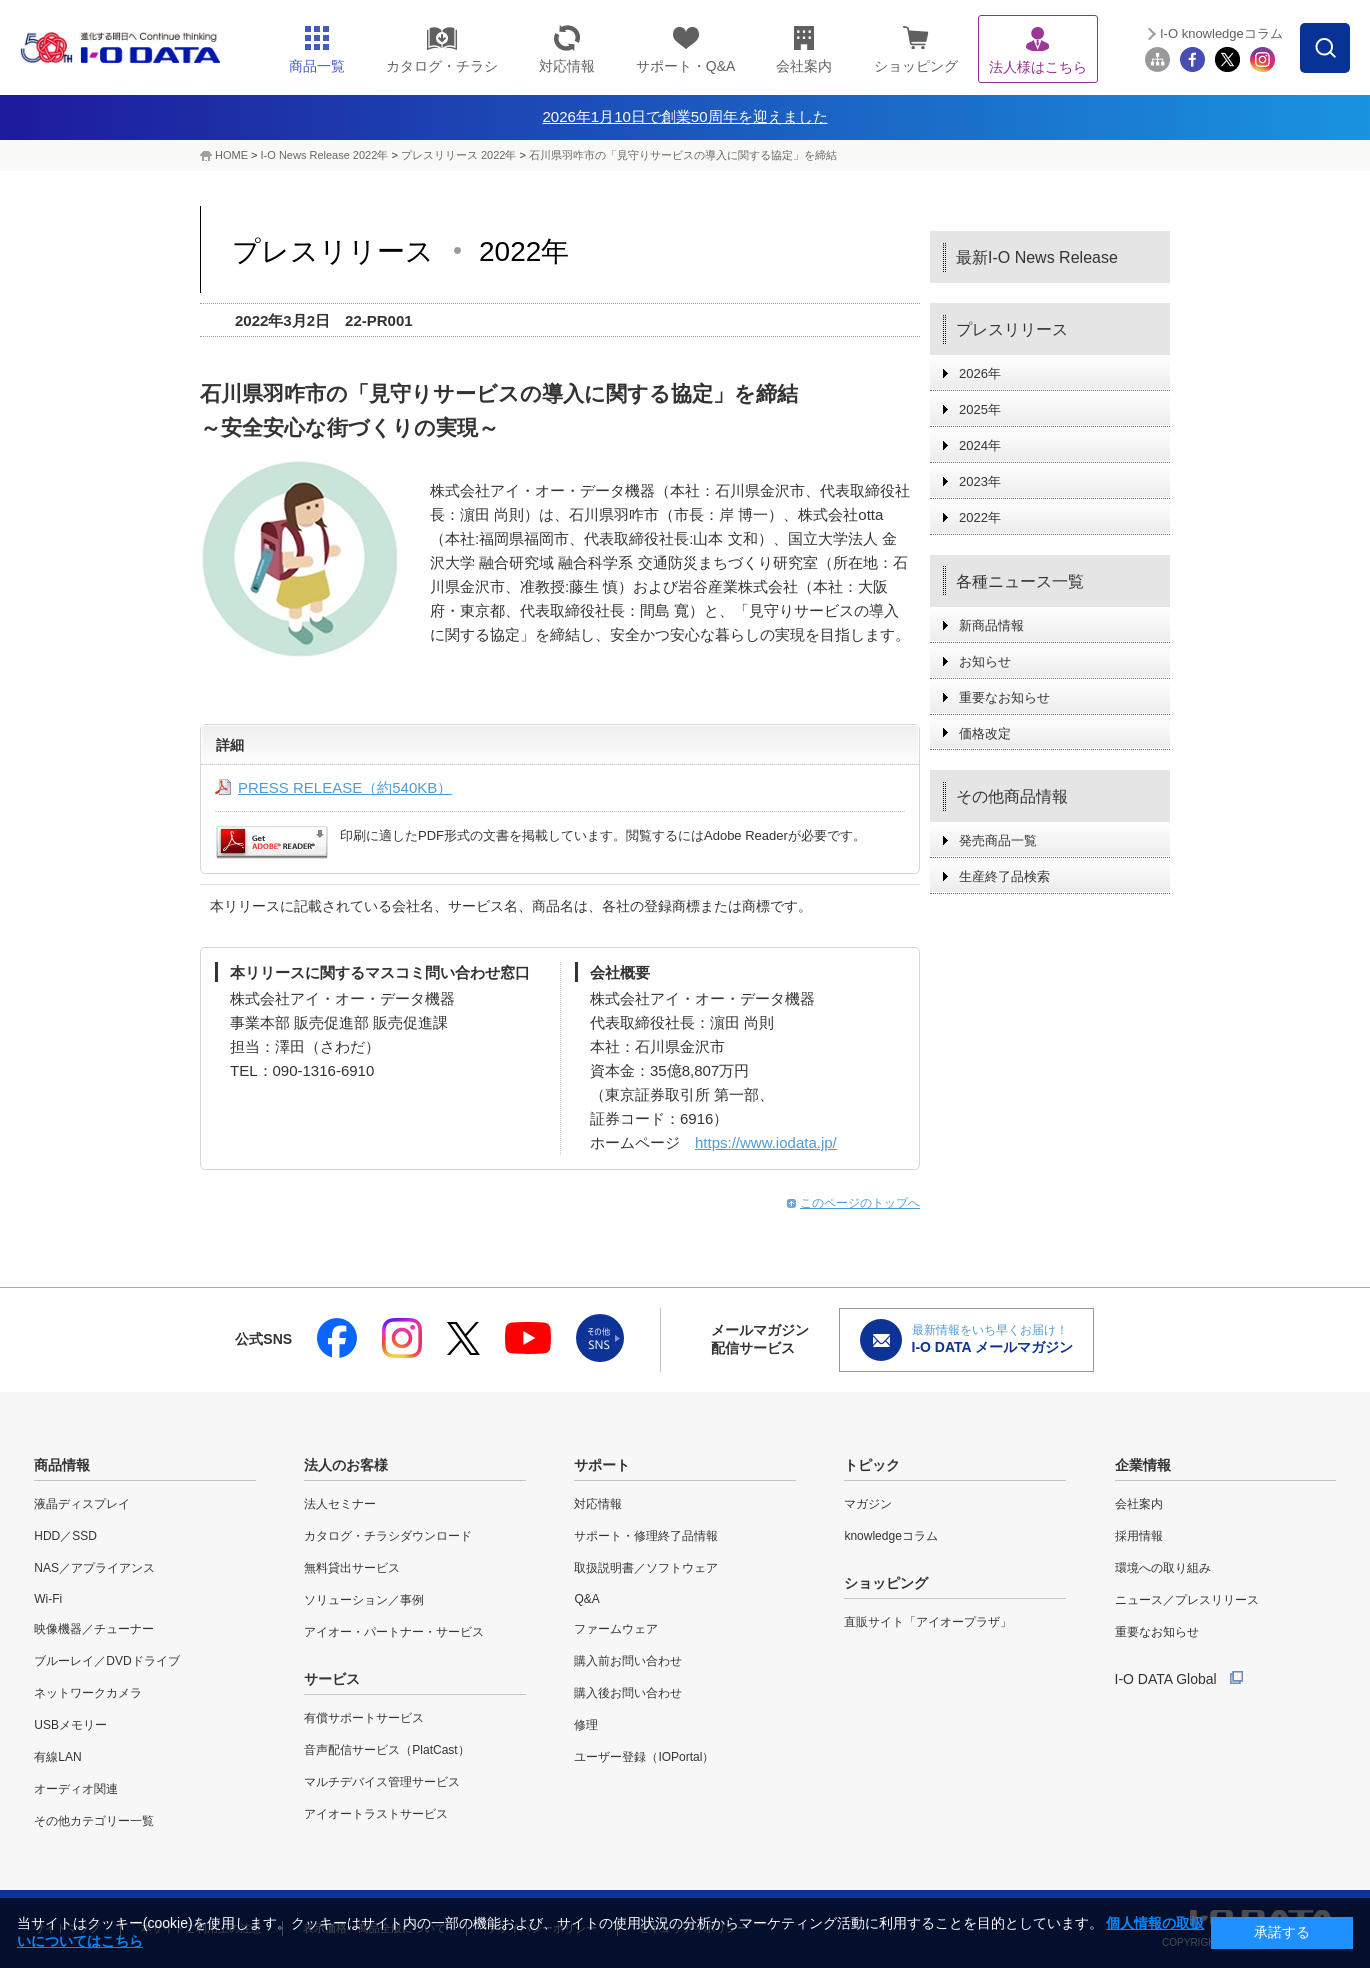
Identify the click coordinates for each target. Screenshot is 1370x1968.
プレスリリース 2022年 (459, 155)
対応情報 (598, 1504)
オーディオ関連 (76, 1789)
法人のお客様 (346, 1465)
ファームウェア (616, 1629)
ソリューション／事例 (364, 1600)
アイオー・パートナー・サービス (394, 1632)
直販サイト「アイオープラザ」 (928, 1622)
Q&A (586, 1599)
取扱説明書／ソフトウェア (646, 1568)
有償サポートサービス (364, 1718)
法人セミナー (340, 1504)
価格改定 (985, 733)
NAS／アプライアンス (94, 1568)
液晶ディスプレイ (82, 1504)
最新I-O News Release (1037, 257)
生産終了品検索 (1004, 876)
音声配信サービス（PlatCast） (386, 1750)
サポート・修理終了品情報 (646, 1536)
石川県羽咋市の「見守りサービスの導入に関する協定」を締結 (683, 155)
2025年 (980, 409)
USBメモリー (70, 1725)
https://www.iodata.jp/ (766, 1142)
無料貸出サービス (352, 1568)
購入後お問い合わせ (628, 1693)
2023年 (980, 481)
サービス (332, 1679)
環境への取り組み (1163, 1568)
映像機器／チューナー (94, 1629)
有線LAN (57, 1757)
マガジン (868, 1504)
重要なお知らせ (1004, 697)
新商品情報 (991, 625)
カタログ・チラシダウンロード (388, 1536)
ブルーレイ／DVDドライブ (106, 1661)
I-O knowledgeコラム (1221, 33)
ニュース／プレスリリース (1187, 1600)
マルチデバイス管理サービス (382, 1782)
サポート (602, 1465)
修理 (586, 1725)
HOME (231, 155)
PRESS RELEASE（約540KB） (345, 787)
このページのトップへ (860, 1203)
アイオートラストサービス (376, 1814)
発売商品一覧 (998, 840)
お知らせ (985, 661)
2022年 (980, 517)
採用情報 (1139, 1536)
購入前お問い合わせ (628, 1661)
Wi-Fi (48, 1599)
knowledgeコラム (890, 1536)
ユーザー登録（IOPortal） (644, 1757)
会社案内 (1139, 1504)
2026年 (980, 373)
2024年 (980, 445)
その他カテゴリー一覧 (94, 1821)
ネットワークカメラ (88, 1693)
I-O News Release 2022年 (325, 155)
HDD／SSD (65, 1536)
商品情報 (62, 1465)
